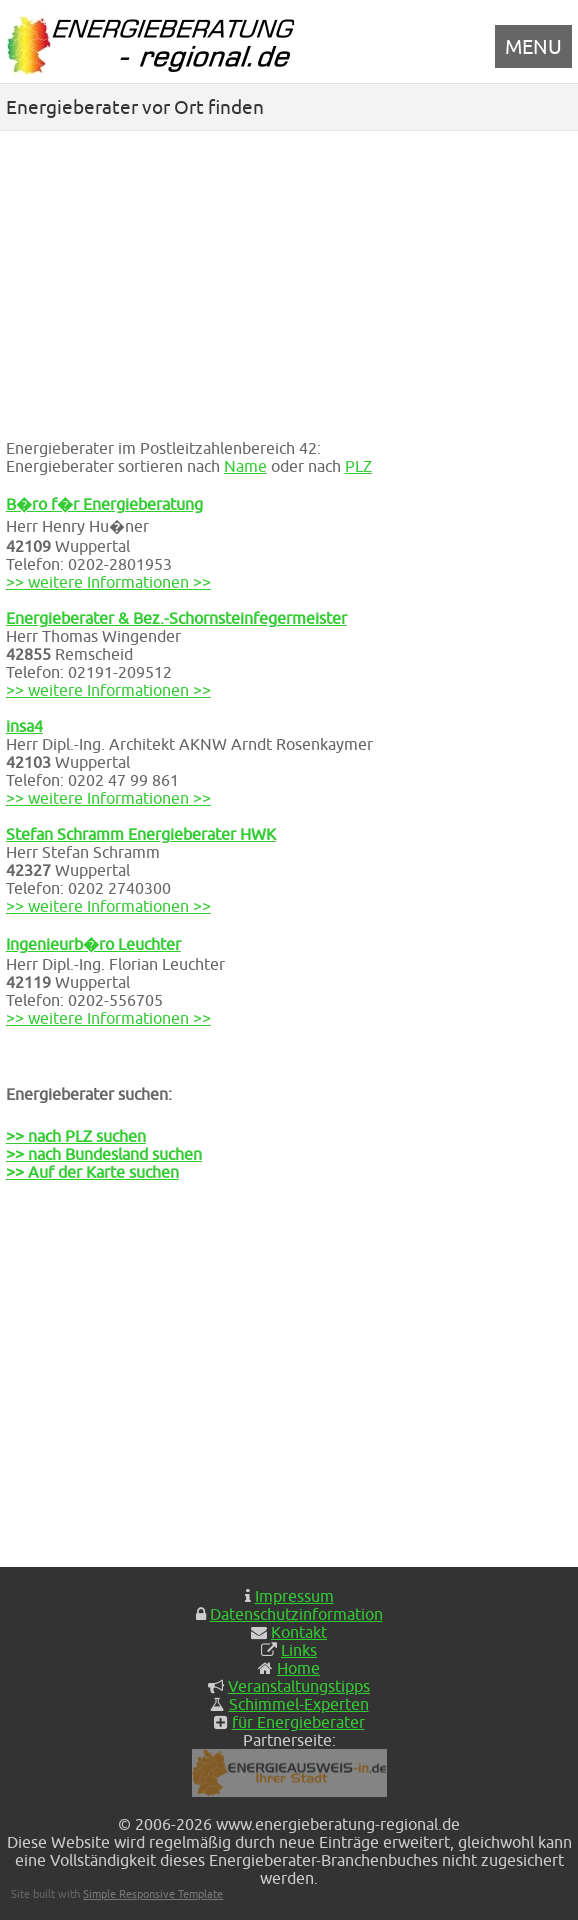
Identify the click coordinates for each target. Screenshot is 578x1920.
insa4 (24, 726)
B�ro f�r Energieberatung (104, 504)
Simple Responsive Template (153, 1893)
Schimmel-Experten (299, 1704)
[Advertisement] (289, 281)
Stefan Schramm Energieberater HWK (141, 834)
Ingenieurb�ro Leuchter (93, 944)
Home (298, 1668)
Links (299, 1650)
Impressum (294, 1596)
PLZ (358, 466)
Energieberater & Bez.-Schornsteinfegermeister (176, 618)
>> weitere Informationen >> (108, 582)
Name (245, 466)
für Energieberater (298, 1722)
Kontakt (299, 1632)
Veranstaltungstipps (299, 1686)
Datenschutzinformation (296, 1614)
